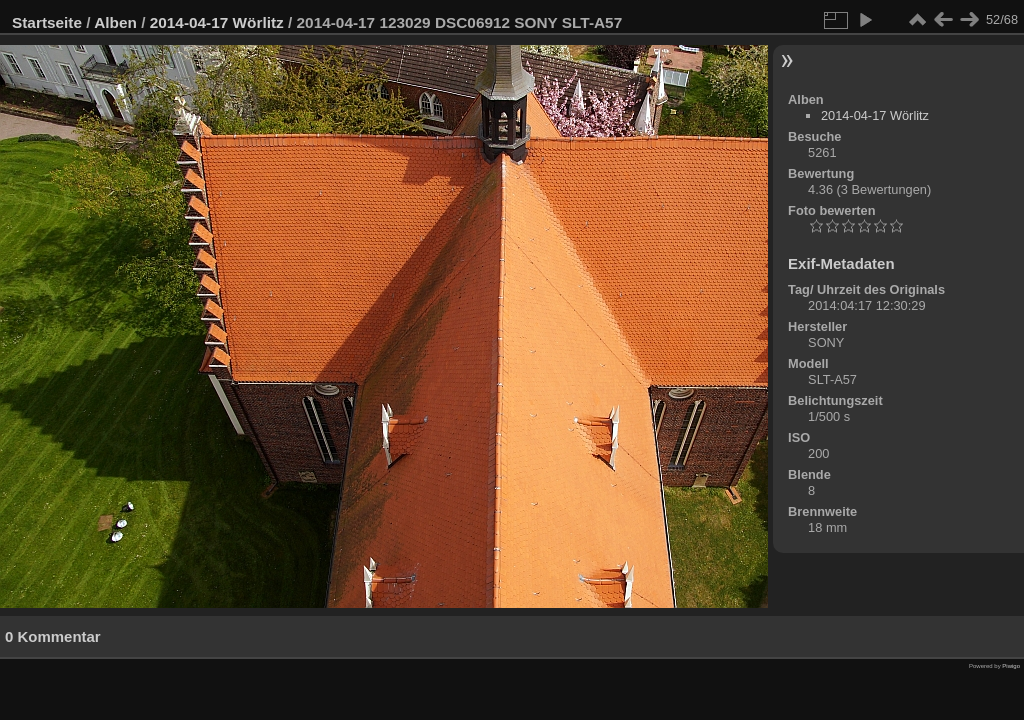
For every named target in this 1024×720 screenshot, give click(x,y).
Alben (115, 22)
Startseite (47, 22)
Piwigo (1011, 666)
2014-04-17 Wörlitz (217, 22)
